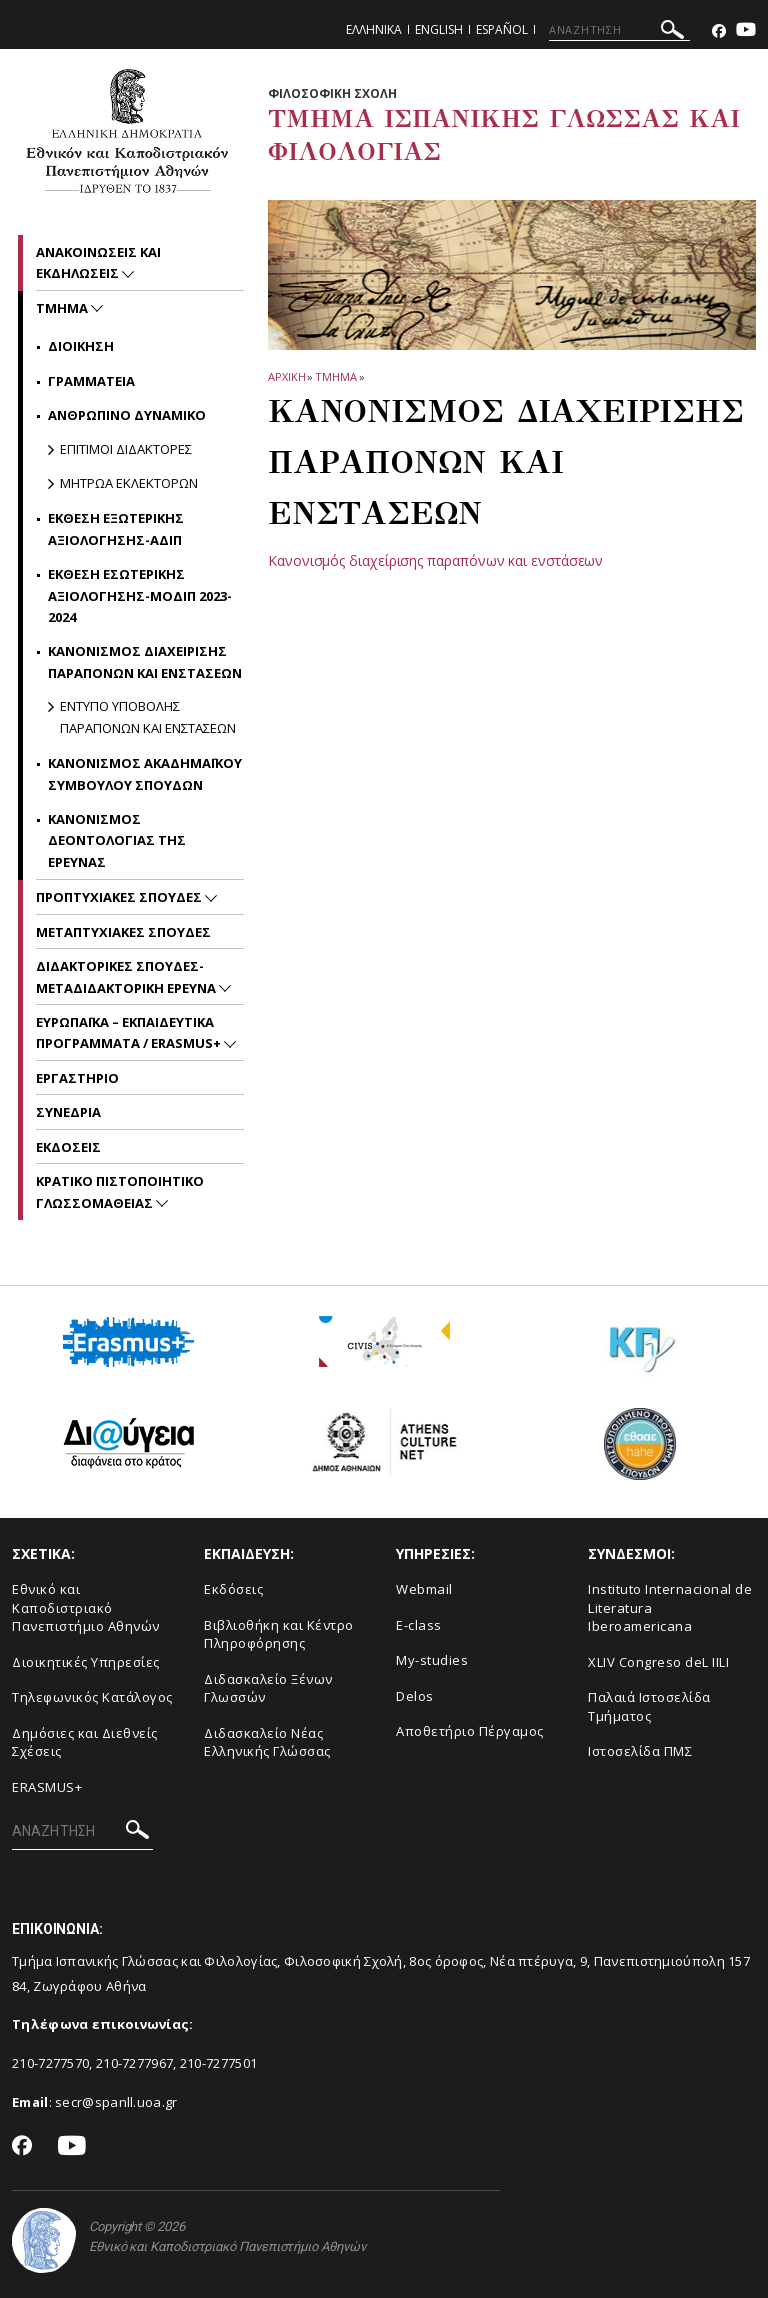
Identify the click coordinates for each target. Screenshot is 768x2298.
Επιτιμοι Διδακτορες (126, 449)
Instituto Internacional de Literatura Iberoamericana (670, 1607)
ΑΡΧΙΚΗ (286, 376)
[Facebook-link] (719, 31)
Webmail (424, 1589)
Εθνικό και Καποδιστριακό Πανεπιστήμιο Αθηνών (86, 1607)
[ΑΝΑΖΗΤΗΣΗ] (619, 30)
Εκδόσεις (233, 1589)
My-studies (432, 1660)
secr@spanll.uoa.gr (116, 2102)
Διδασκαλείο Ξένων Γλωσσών (268, 1688)
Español (502, 29)
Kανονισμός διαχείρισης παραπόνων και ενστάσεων (435, 560)
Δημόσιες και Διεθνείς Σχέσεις (85, 1742)
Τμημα (336, 376)
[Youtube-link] (746, 31)
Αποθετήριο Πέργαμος (470, 1731)
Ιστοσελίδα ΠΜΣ (640, 1751)
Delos (415, 1696)
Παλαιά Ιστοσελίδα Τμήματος (649, 1706)
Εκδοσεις (68, 1147)
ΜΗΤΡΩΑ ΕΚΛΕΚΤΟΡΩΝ (129, 483)
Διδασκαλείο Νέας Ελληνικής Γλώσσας (267, 1742)
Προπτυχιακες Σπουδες (120, 897)
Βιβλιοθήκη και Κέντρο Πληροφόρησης (279, 1634)
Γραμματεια (91, 381)
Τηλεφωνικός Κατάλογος (92, 1697)
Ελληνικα (374, 29)
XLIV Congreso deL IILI (658, 1662)
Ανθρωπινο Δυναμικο (127, 415)
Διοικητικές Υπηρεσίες (86, 1662)
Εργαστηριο (77, 1078)
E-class (419, 1625)
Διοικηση (81, 346)
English (439, 29)
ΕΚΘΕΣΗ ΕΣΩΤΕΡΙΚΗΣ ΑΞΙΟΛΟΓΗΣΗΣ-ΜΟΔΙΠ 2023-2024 (140, 595)
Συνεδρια (68, 1112)
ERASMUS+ (47, 1787)
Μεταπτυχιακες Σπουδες (123, 932)
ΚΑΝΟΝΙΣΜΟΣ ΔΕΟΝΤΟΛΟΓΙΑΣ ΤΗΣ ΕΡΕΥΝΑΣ (117, 840)
